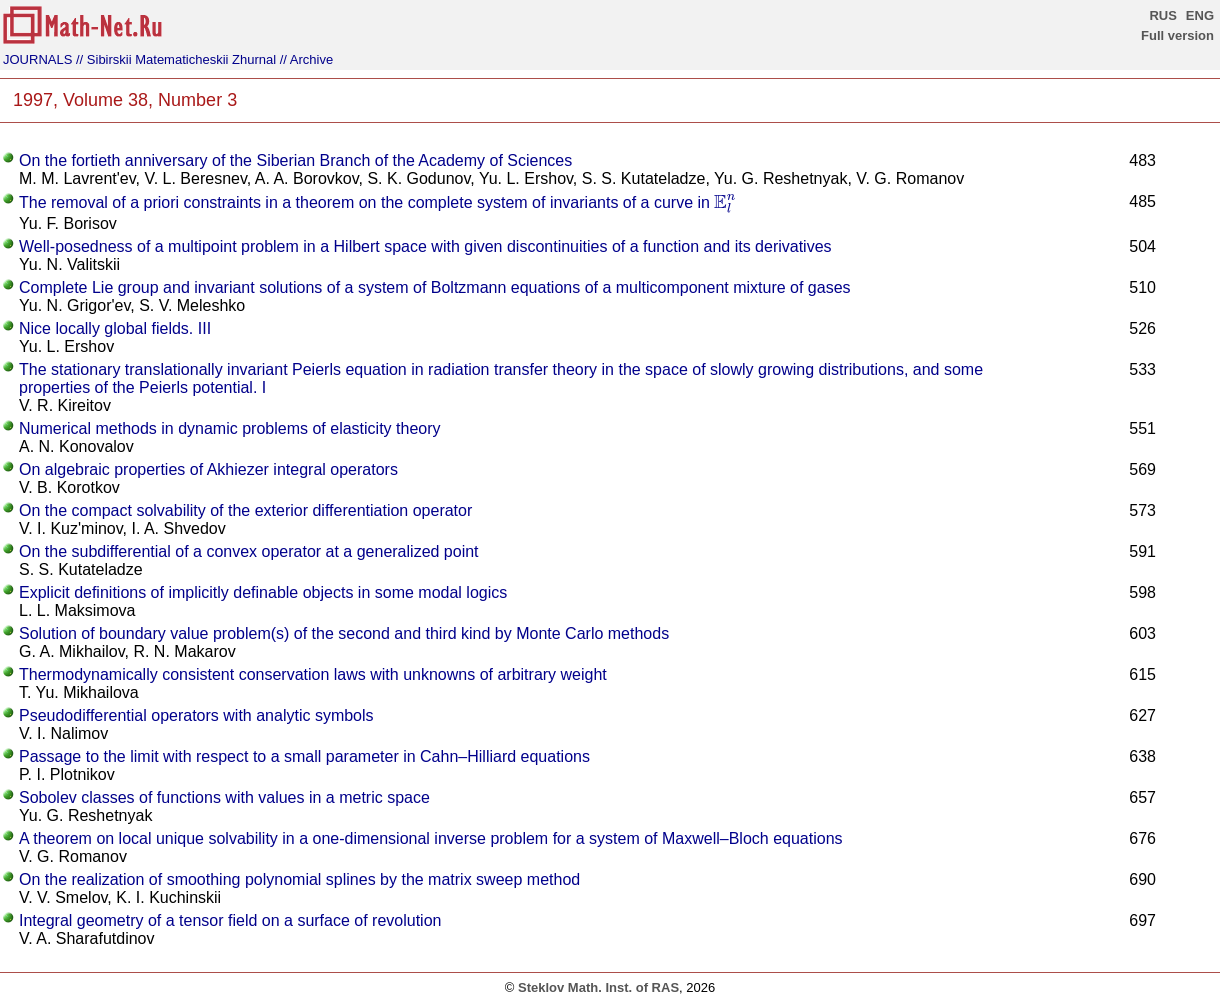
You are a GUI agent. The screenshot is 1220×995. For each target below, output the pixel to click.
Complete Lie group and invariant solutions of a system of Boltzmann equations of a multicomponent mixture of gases (435, 287)
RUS (1162, 15)
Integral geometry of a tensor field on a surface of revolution (230, 920)
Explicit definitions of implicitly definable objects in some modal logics (263, 592)
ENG (1200, 15)
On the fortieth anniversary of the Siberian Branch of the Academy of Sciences (295, 160)
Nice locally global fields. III (115, 328)
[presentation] (725, 204)
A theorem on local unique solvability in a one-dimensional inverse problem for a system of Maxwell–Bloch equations (431, 838)
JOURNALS (37, 59)
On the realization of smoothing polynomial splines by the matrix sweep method (299, 879)
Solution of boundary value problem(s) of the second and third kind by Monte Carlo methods (344, 633)
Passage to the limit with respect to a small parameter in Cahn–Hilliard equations (304, 756)
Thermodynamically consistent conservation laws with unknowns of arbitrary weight (313, 674)
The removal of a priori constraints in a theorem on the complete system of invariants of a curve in (377, 202)
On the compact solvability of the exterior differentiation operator (245, 510)
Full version (1177, 35)
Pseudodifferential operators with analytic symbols (196, 715)
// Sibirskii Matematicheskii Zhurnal (176, 59)
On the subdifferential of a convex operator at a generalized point (249, 551)
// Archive (306, 59)
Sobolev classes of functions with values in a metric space (224, 797)
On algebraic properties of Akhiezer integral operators (208, 469)
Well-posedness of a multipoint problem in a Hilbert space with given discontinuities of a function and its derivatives (425, 246)
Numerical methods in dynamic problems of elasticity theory (230, 428)
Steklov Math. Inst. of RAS (598, 987)
